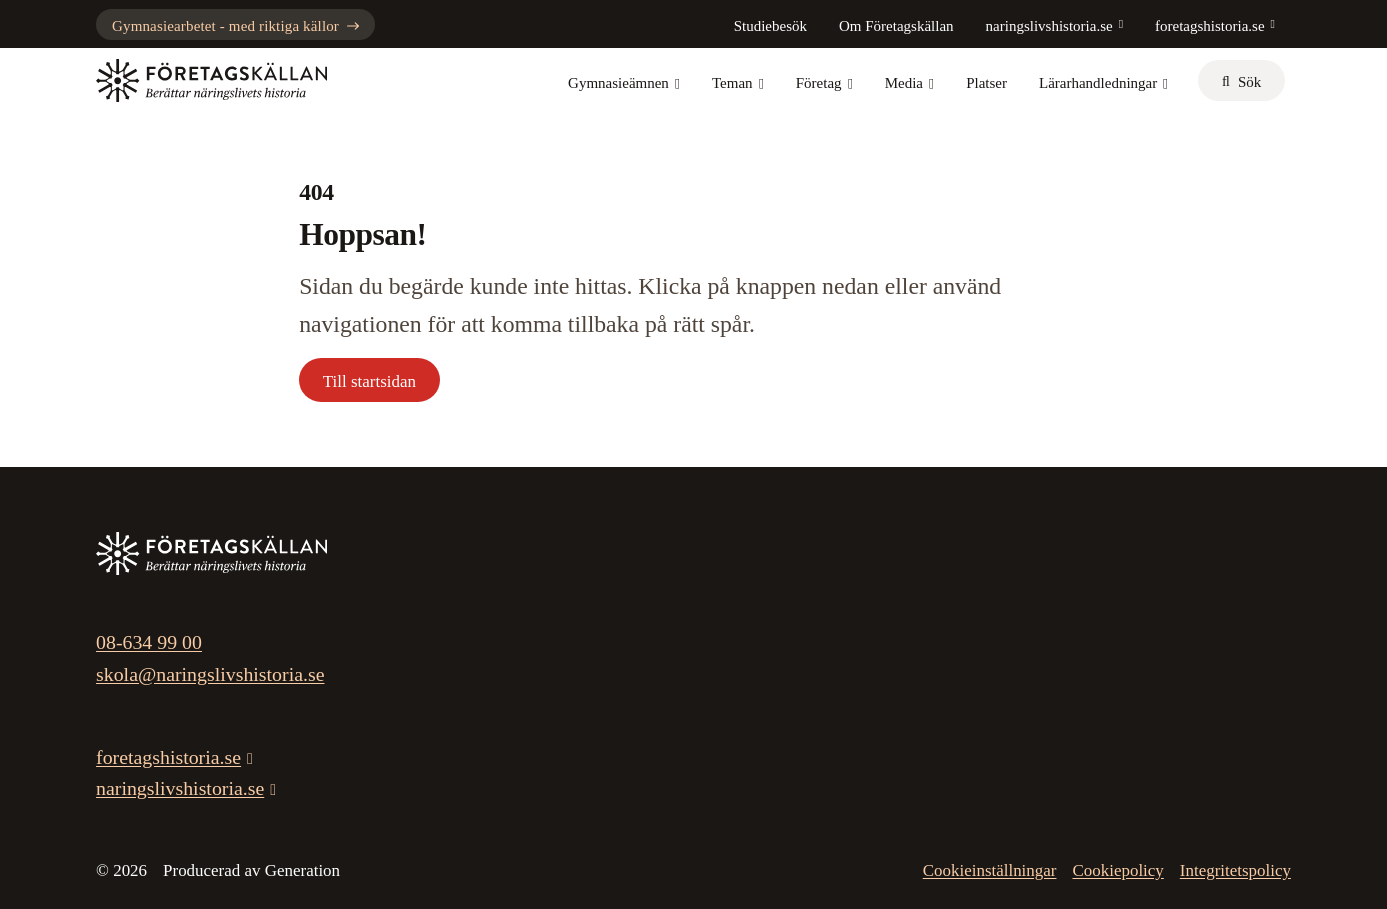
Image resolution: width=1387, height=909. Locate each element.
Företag (824, 83)
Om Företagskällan (896, 26)
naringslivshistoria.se (1049, 26)
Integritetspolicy (1235, 870)
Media (909, 83)
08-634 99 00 (149, 642)
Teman (738, 83)
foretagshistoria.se (1210, 26)
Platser (986, 83)
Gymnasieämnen (624, 83)
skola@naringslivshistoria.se (210, 674)
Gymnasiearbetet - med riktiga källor (235, 26)
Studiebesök (770, 26)
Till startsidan (369, 381)
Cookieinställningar (990, 870)
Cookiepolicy (1117, 870)
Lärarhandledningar (1103, 83)
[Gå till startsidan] (211, 81)
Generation (302, 870)
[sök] (1241, 80)
